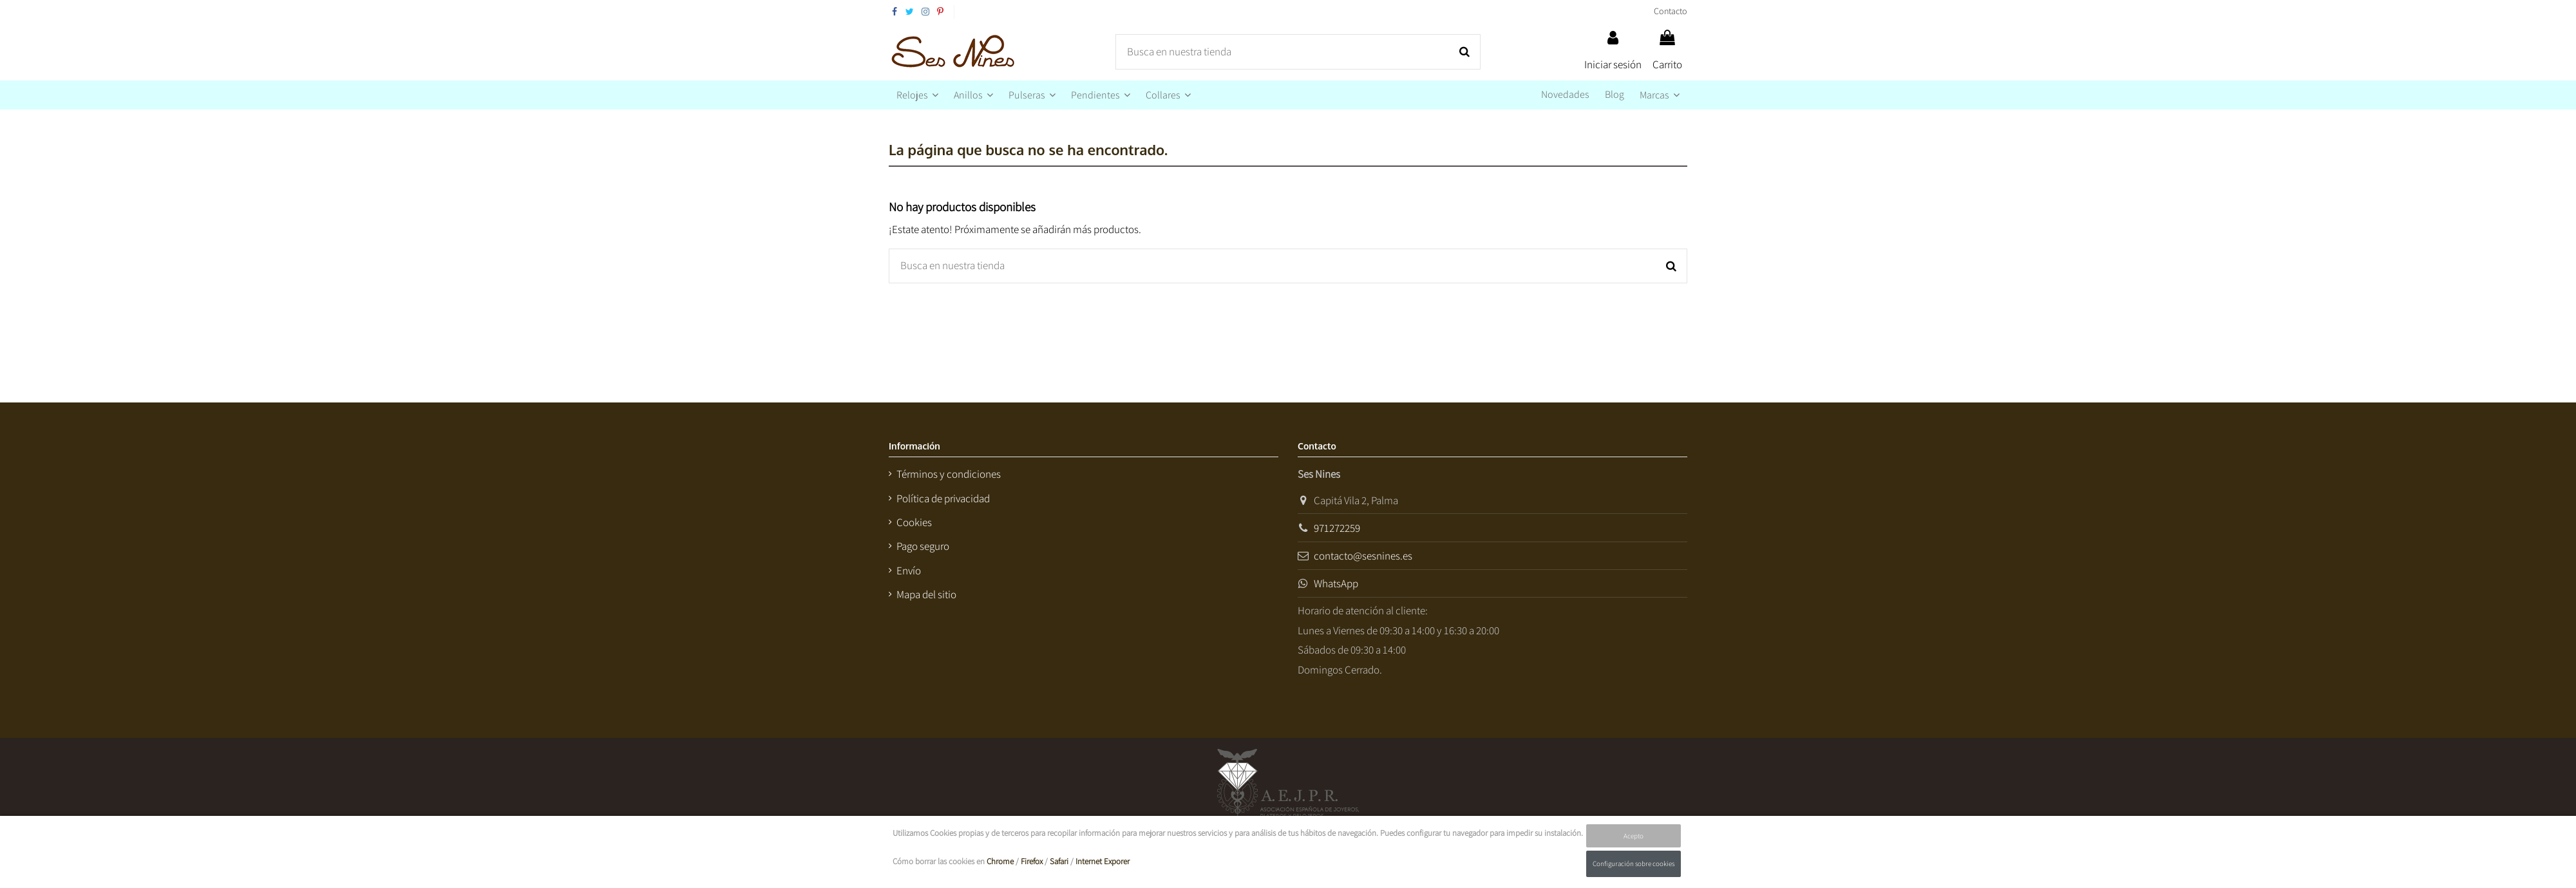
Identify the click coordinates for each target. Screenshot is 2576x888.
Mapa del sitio (926, 594)
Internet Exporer (1102, 861)
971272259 (1337, 528)
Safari (1059, 861)
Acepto (1633, 835)
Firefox (1032, 861)
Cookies (914, 522)
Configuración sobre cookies (1633, 863)
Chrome (1000, 861)
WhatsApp (1336, 583)
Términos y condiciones (948, 474)
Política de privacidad (943, 498)
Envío (908, 570)
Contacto (1670, 11)
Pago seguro (922, 546)
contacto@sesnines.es (1363, 556)
